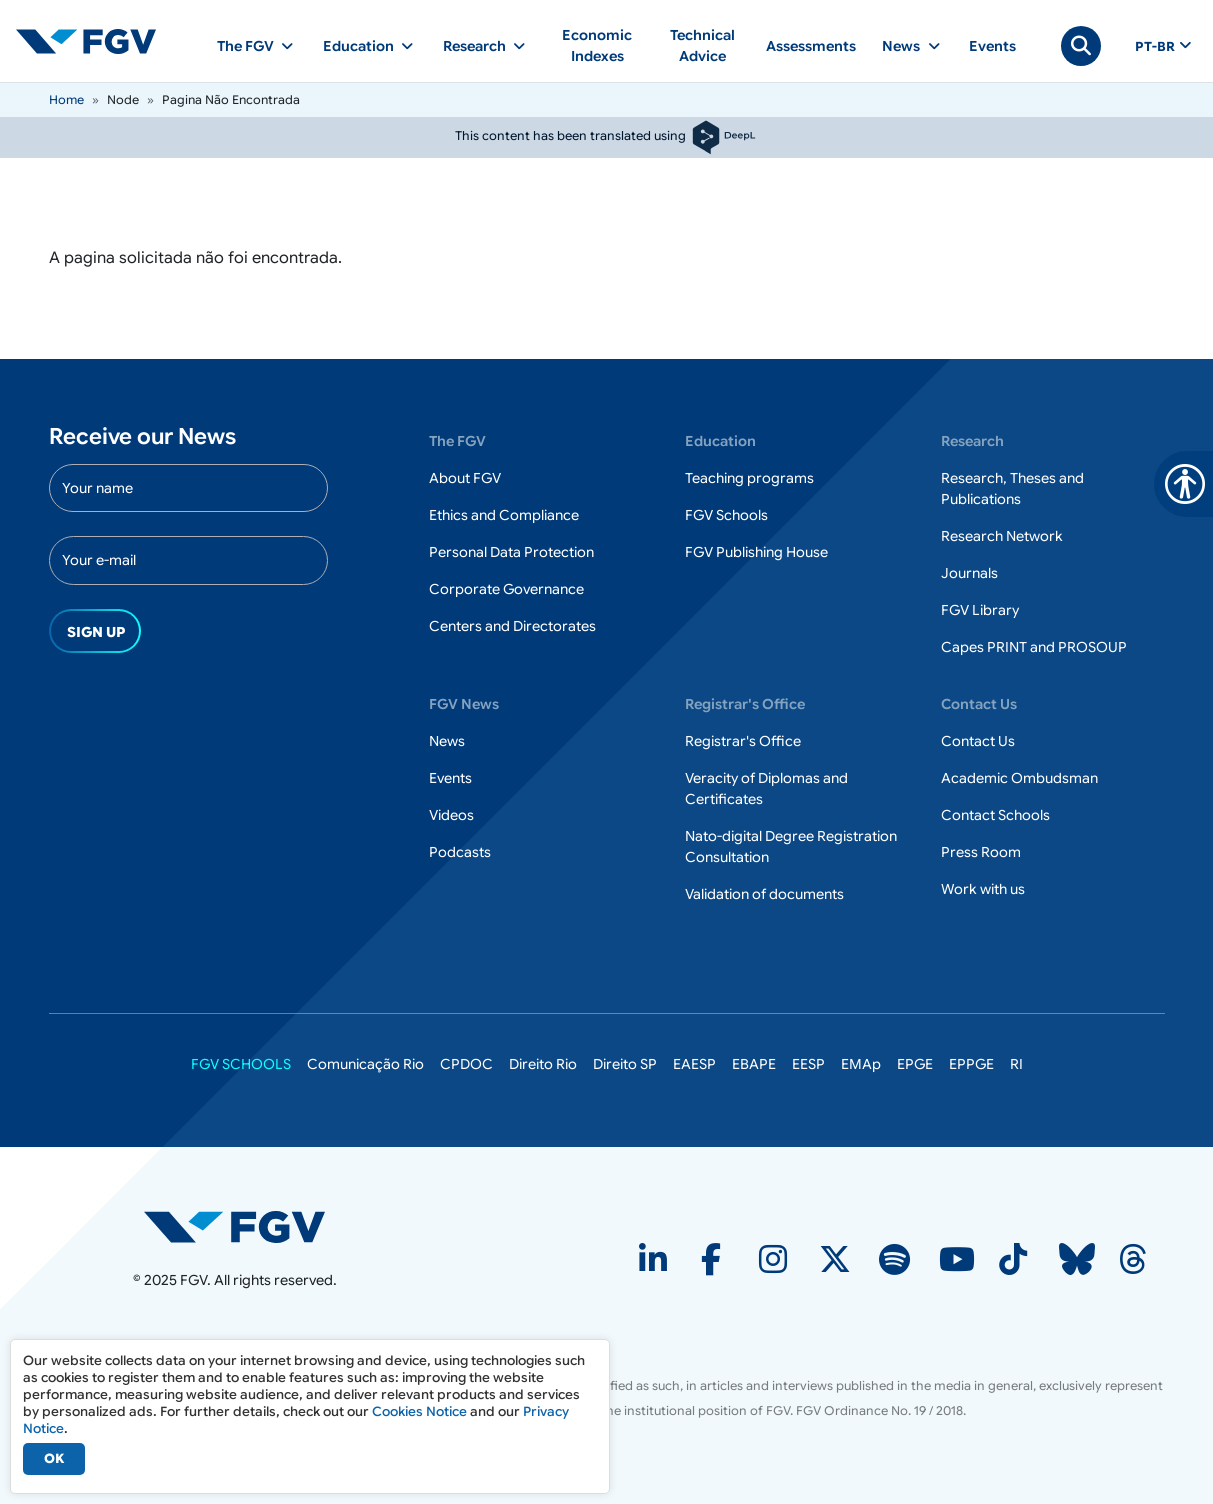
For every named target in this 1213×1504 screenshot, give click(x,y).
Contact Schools (995, 815)
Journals (969, 573)
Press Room (981, 852)
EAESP (694, 1064)
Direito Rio (543, 1064)
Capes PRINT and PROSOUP (1034, 647)
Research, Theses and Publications (1012, 488)
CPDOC (466, 1064)
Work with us (983, 889)
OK (54, 1458)
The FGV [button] (245, 46)
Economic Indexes (597, 45)
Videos (451, 815)
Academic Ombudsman (1019, 778)
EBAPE (754, 1064)
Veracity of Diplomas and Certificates (766, 788)
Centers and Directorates (512, 626)
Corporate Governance (506, 589)
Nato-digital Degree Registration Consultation (791, 846)
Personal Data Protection (511, 552)
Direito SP (625, 1064)
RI (1016, 1064)
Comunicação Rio (365, 1064)
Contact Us (978, 741)
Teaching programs (749, 478)
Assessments (811, 46)
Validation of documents (764, 894)
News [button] (901, 46)
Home (66, 99)
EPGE (915, 1064)
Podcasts (460, 852)
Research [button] (474, 46)
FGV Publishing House (756, 552)
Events (992, 46)
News (447, 741)
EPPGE (971, 1064)
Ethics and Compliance (504, 515)
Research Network (1002, 536)
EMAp (861, 1064)
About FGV (465, 478)
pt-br (1155, 47)
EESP (808, 1064)
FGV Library (980, 610)
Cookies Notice (419, 1411)
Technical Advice (702, 45)
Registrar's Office (743, 741)
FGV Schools (726, 515)
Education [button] (358, 46)
